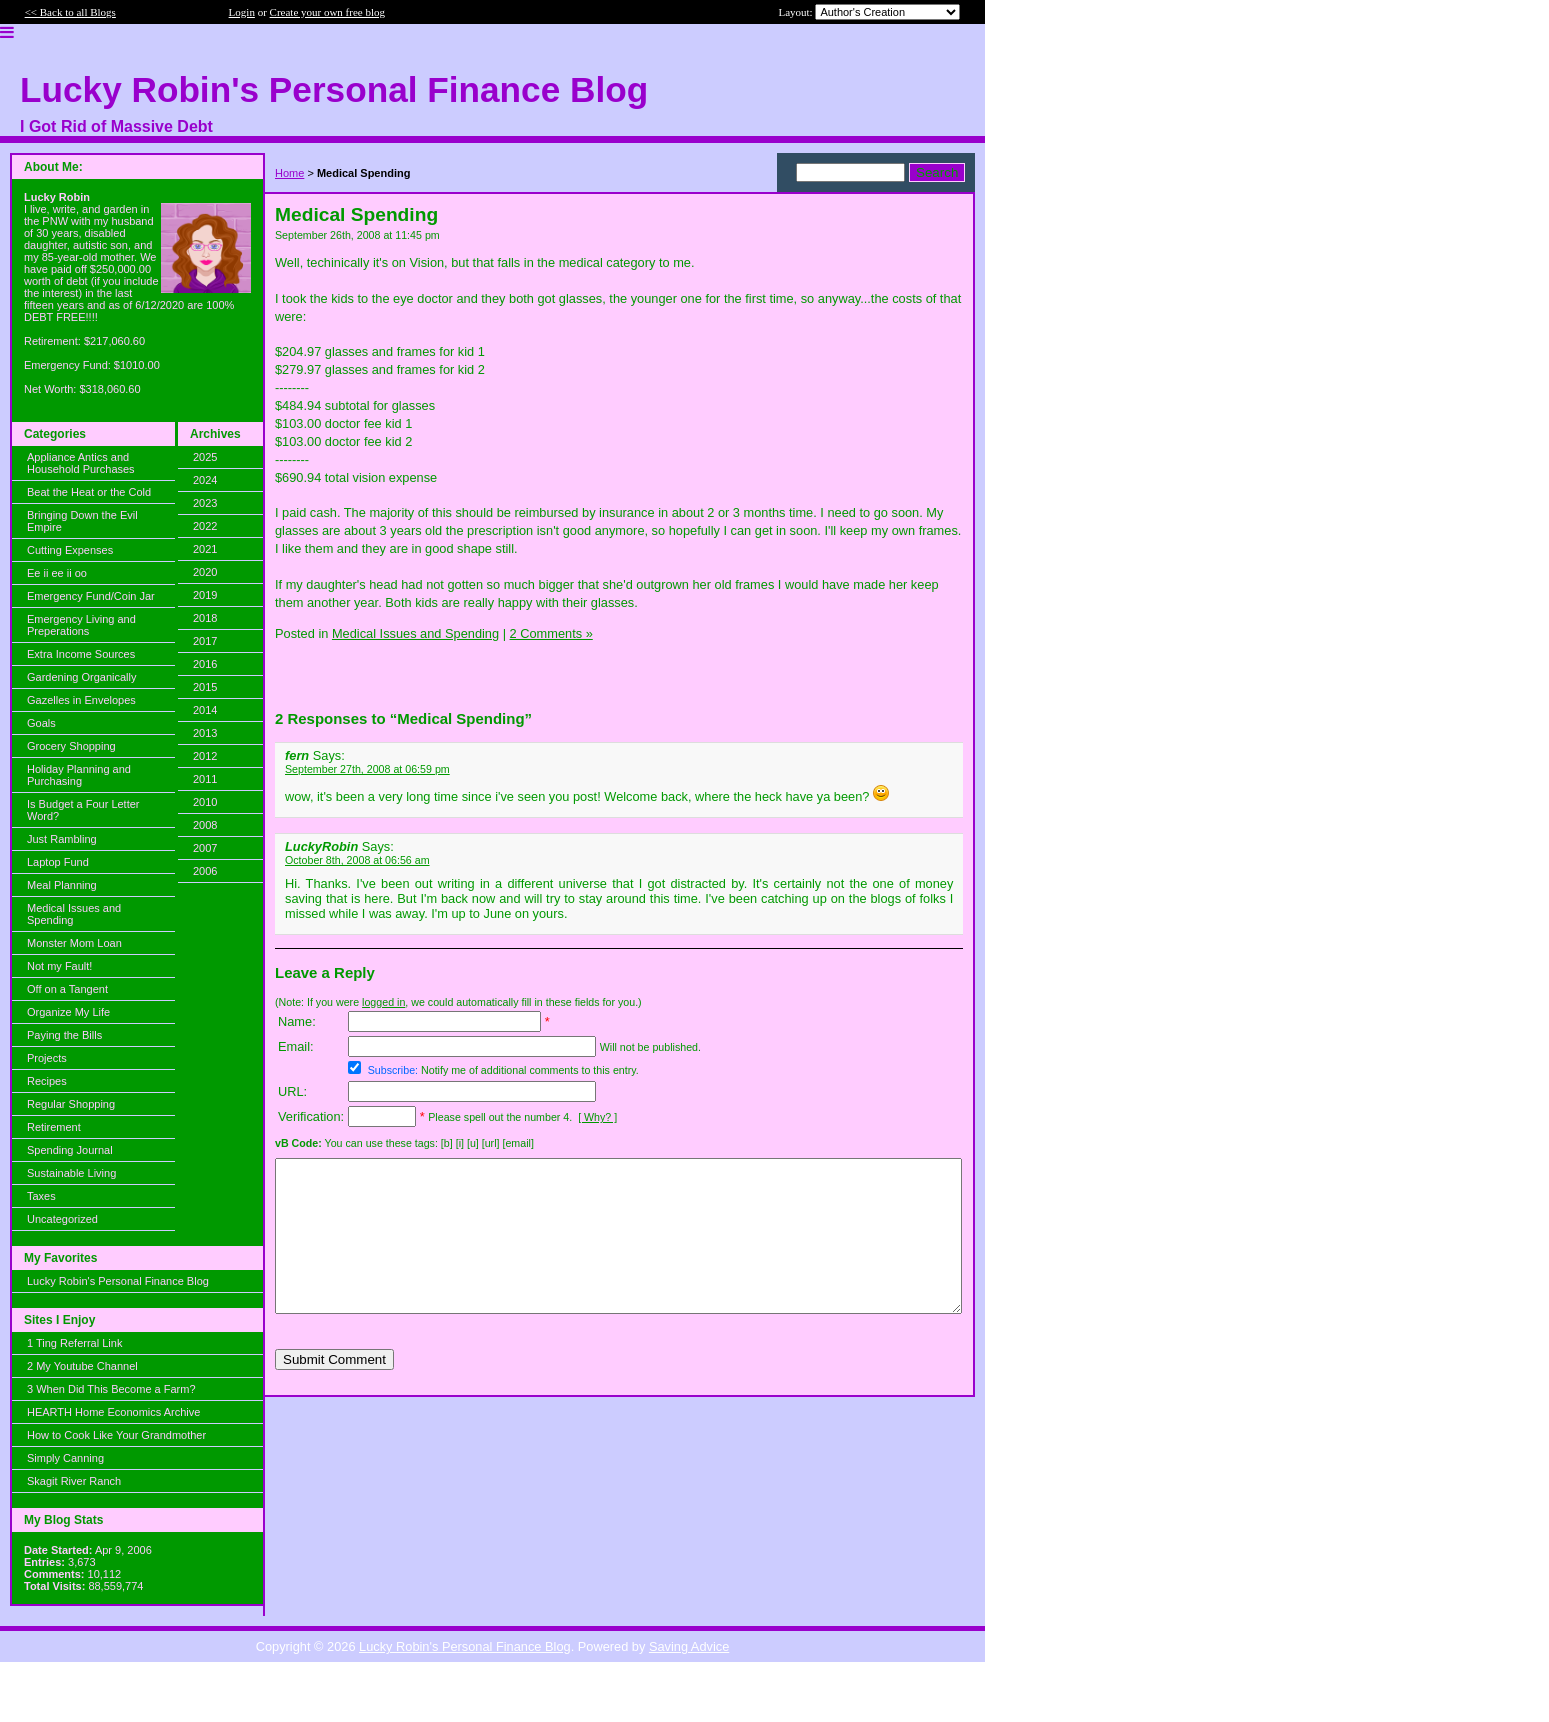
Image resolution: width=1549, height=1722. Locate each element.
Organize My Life (68, 1012)
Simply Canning (65, 1458)
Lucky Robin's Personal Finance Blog (118, 1281)
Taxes (41, 1196)
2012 (205, 756)
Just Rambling (62, 839)
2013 (205, 733)
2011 (205, 779)
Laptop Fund (58, 862)
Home (289, 173)
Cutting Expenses (70, 550)
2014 (205, 710)
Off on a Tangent (67, 989)
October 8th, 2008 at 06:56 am (357, 860)
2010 (205, 802)
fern (297, 755)
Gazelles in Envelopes (81, 700)
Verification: (311, 1116)
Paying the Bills (64, 1035)
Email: (296, 1046)
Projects (47, 1058)
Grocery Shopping (71, 746)
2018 (205, 618)
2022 (205, 526)
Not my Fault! (59, 966)
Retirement (54, 1127)
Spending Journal (70, 1150)
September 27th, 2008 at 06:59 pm (367, 769)
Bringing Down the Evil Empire (82, 521)
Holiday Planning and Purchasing (79, 775)
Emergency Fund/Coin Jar (91, 596)
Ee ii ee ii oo (57, 573)
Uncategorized (62, 1219)
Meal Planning (62, 885)
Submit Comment (334, 1389)
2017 (205, 641)
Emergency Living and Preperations (81, 625)
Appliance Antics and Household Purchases (81, 463)
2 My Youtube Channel (82, 1366)
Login (242, 12)
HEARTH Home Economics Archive (113, 1412)
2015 (205, 687)
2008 (205, 825)
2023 (205, 503)
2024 (205, 480)
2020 (205, 572)
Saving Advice (689, 1646)
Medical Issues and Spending (74, 914)
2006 (205, 871)
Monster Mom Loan (74, 943)
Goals (41, 723)
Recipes (47, 1081)
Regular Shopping (71, 1104)
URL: (292, 1091)
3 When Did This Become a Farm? (111, 1389)
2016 (205, 664)
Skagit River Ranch (74, 1481)
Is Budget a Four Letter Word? (83, 810)
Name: (297, 1021)
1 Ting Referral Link (74, 1343)
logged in (383, 1002)
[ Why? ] (597, 1117)
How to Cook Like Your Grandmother (116, 1435)
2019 (205, 595)
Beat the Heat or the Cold (89, 492)
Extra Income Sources (81, 654)
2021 (205, 549)
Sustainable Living (71, 1173)
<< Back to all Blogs (70, 12)
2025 (205, 457)
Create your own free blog (327, 12)
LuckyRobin (321, 846)
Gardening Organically (81, 677)
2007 (205, 848)
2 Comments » (551, 633)
